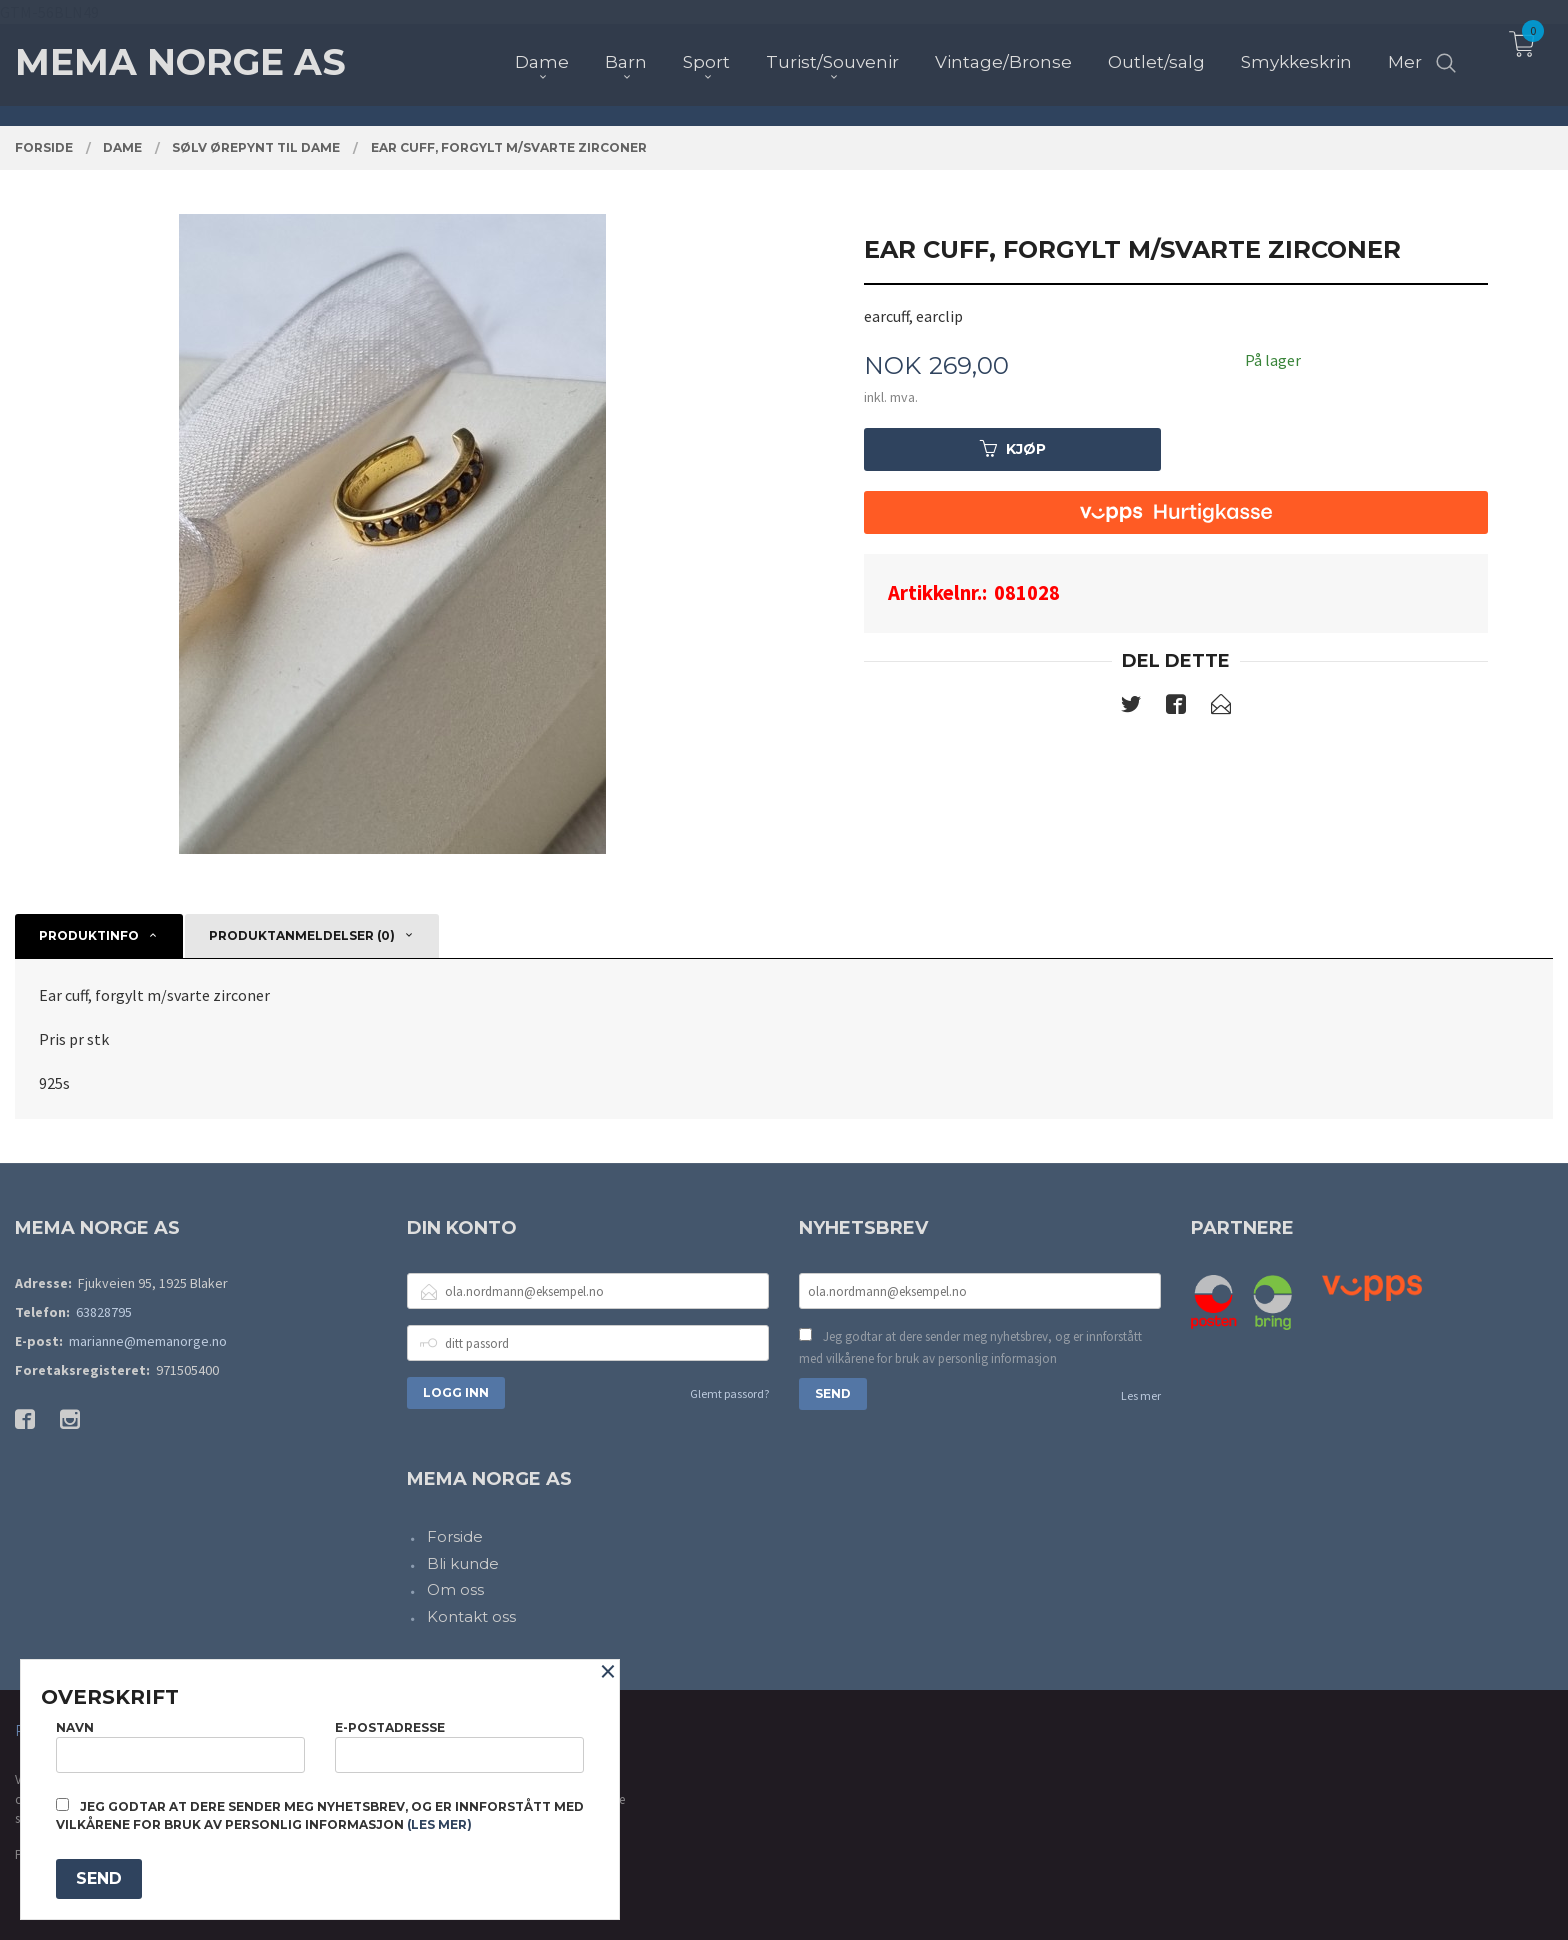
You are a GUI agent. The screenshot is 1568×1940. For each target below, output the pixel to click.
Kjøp (1013, 449)
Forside (455, 1536)
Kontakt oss (471, 1616)
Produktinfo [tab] (89, 935)
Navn (180, 1746)
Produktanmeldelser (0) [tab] (302, 935)
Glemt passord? (729, 1393)
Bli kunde (463, 1563)
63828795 (104, 1312)
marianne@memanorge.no (148, 1341)
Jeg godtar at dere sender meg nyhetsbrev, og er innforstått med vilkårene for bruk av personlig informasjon (970, 1347)
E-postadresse (459, 1746)
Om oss (455, 1589)
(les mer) (439, 1824)
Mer (1405, 51)
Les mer (1141, 1395)
